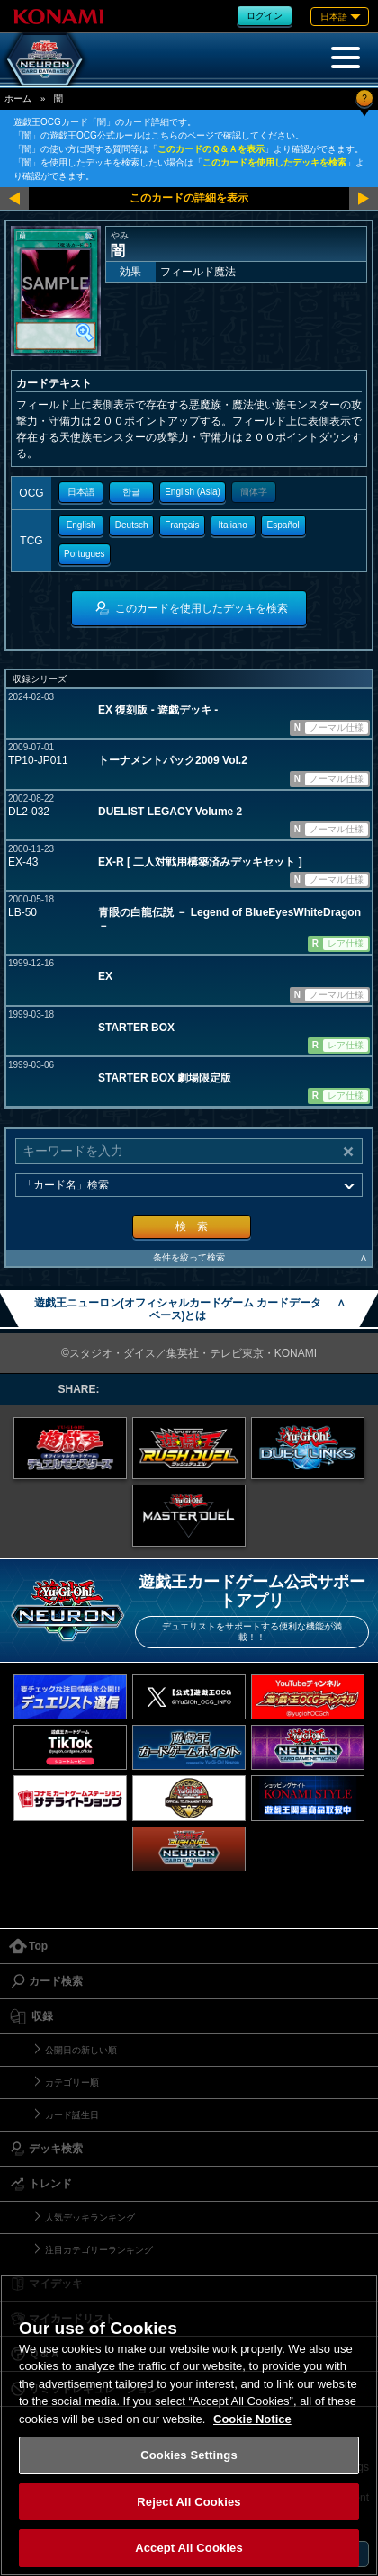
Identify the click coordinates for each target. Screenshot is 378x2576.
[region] (189, 2425)
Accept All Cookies (189, 2547)
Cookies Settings (189, 2455)
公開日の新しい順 (81, 2050)
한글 (131, 492)
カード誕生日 (72, 2115)
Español (283, 525)
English (81, 525)
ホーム (18, 98)
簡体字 (253, 492)
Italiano (232, 525)
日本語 (81, 492)
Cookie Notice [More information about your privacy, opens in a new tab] (252, 2419)
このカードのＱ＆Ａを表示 (211, 149)
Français (182, 525)
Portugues (84, 554)
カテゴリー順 (72, 2082)
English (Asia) (192, 492)
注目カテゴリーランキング (99, 2250)
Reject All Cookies (188, 2502)
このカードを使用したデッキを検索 (274, 162)
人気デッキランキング (90, 2217)
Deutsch (131, 525)
